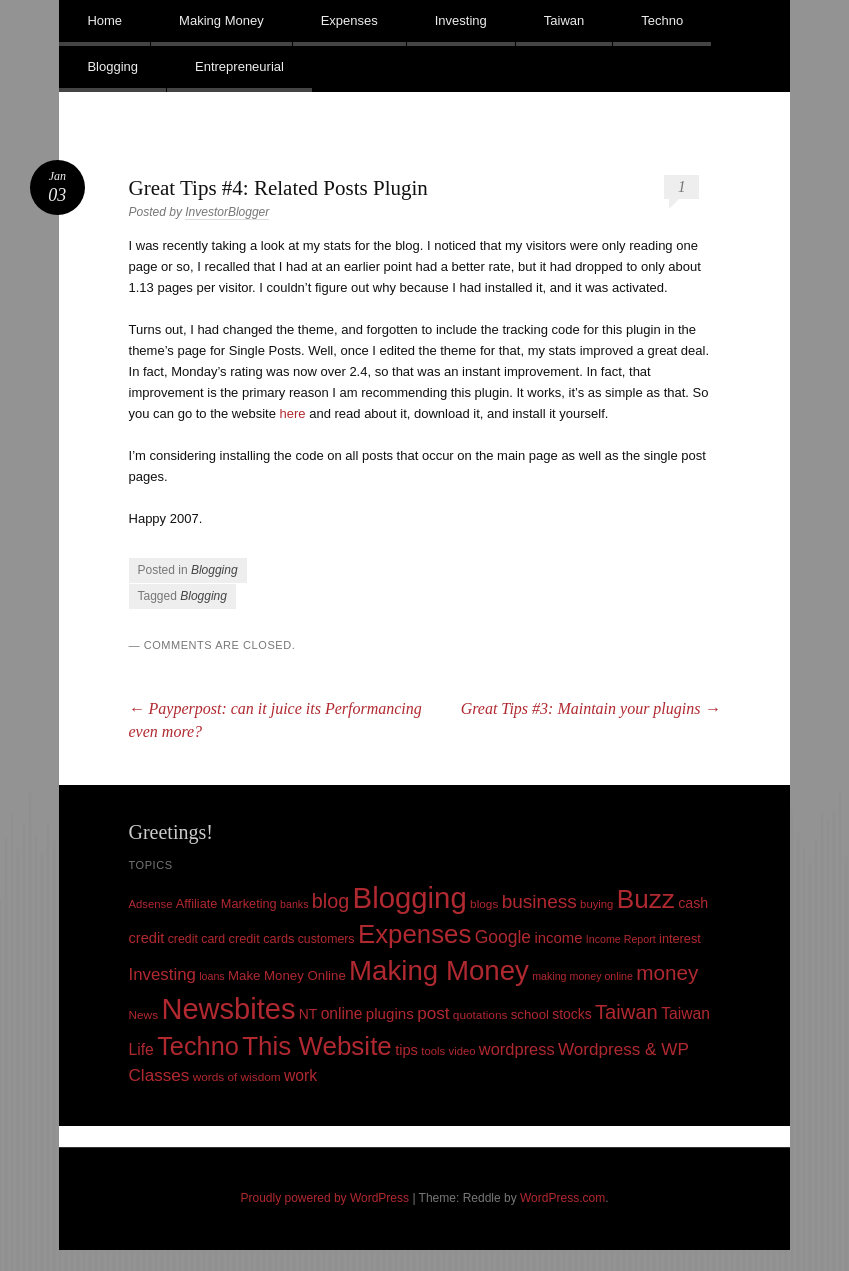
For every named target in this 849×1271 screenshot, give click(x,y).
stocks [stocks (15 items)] (571, 1014)
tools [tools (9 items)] (433, 1051)
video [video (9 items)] (462, 1051)
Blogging (112, 66)
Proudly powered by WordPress (325, 1198)
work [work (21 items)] (300, 1075)
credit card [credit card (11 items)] (197, 939)
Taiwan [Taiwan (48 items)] (626, 1012)
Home (104, 20)
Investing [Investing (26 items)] (162, 974)
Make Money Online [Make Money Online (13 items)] (287, 975)
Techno (662, 20)
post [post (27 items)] (433, 1013)
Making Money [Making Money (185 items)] (439, 970)
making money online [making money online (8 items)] (582, 976)
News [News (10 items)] (144, 1015)
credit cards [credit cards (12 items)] (262, 938)
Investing (461, 20)
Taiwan (564, 20)
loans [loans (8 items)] (211, 976)
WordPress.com (562, 1198)
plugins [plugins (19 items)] (390, 1013)
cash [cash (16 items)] (693, 903)
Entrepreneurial (239, 66)
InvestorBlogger (227, 212)
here (293, 413)
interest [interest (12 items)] (680, 938)
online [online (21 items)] (342, 1013)
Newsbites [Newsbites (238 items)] (228, 1009)
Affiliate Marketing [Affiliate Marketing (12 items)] (226, 903)
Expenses (349, 20)
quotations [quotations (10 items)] (480, 1015)
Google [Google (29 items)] (503, 937)
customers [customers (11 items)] (326, 939)
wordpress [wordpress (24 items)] (517, 1049)
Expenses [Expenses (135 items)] (415, 934)
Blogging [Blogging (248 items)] (410, 897)
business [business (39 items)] (539, 901)
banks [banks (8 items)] (294, 904)
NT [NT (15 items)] (308, 1014)
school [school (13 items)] (530, 1014)
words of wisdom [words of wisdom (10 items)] (237, 1077)
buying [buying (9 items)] (596, 904)
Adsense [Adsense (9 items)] (151, 904)
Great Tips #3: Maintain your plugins (591, 708)
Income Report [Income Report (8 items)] (621, 939)
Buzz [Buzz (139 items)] (646, 899)
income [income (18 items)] (558, 938)
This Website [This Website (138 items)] (317, 1046)
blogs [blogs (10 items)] (484, 904)
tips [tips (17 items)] (406, 1050)
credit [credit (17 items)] (147, 938)
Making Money (221, 20)
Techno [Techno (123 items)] (198, 1046)
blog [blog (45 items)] (330, 901)
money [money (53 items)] (667, 972)
